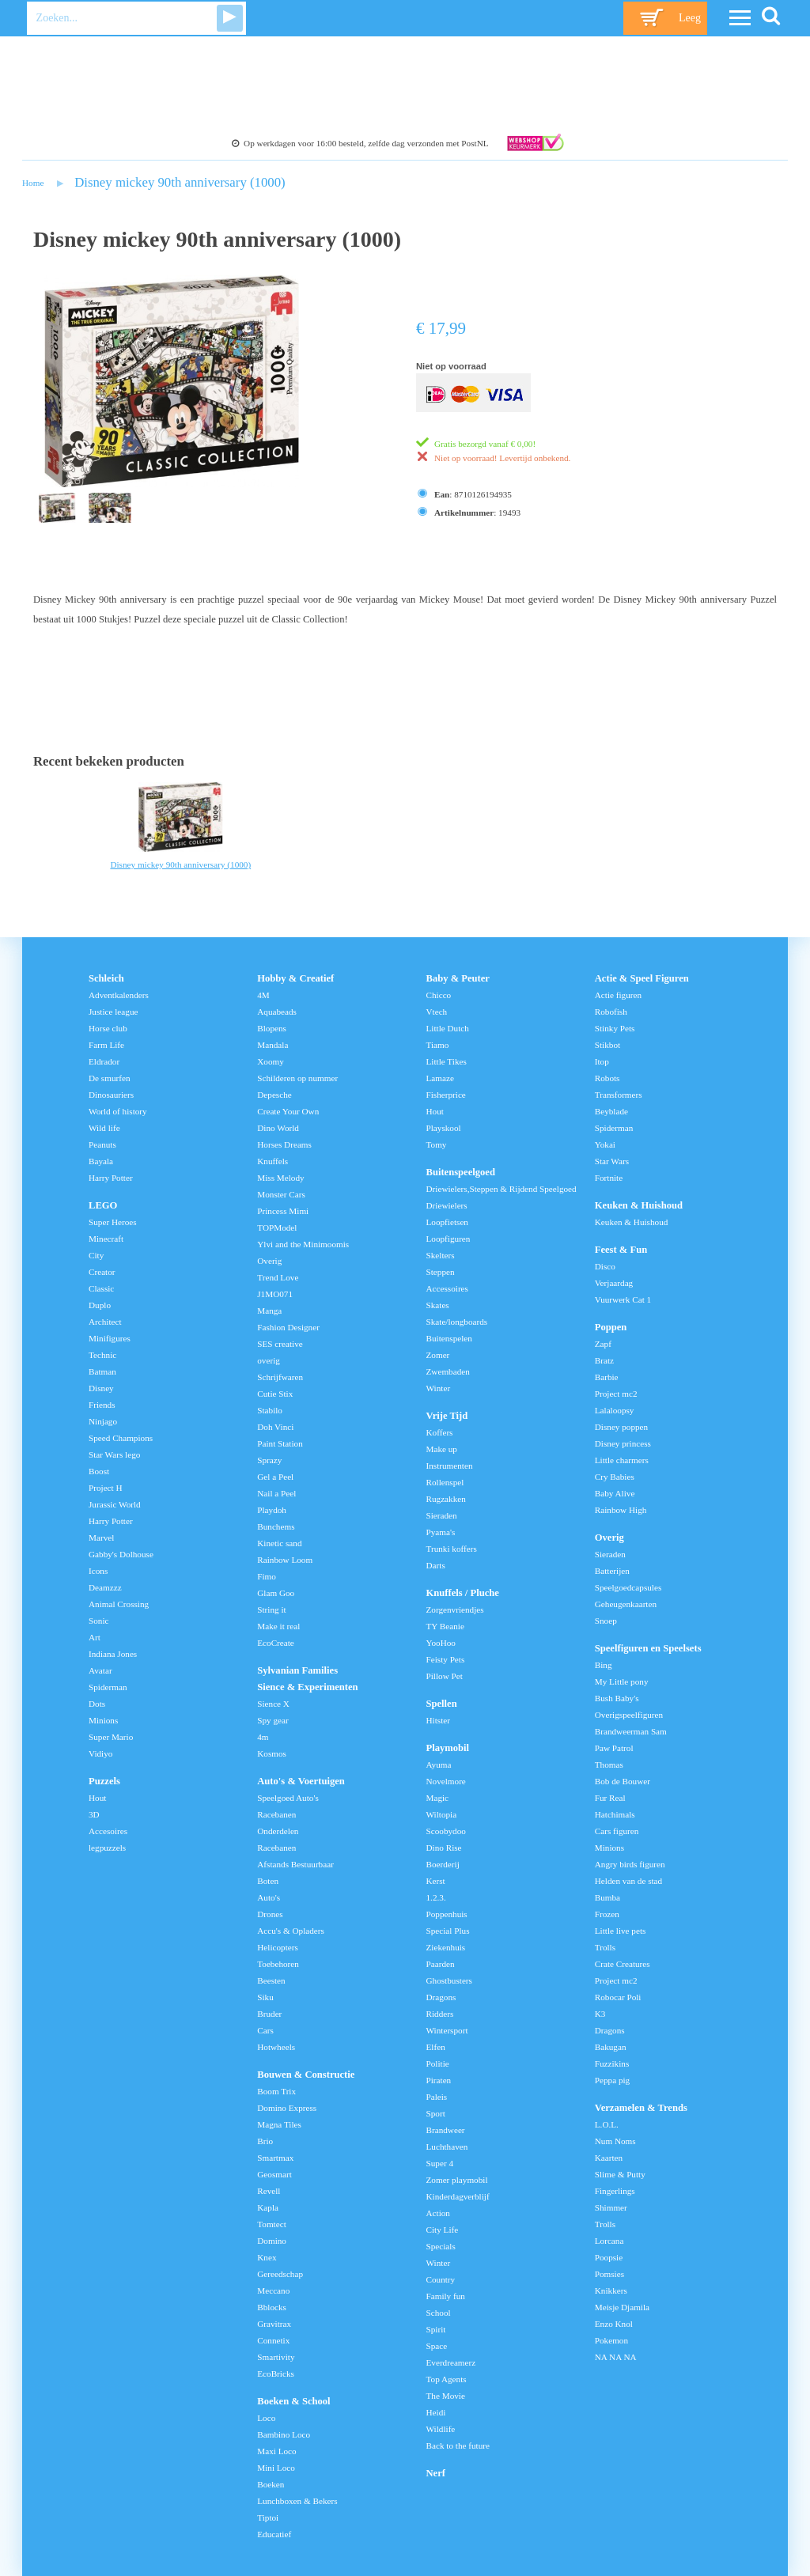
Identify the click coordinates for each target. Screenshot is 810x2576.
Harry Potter (111, 1177)
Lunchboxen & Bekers (297, 2501)
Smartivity (275, 2357)
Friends (102, 1404)
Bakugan (610, 2047)
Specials (441, 2246)
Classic (101, 1288)
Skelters (440, 1255)
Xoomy (270, 1061)
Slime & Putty (620, 2174)
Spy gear (272, 1720)
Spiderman (108, 1687)
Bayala (101, 1161)
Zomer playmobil (457, 2179)
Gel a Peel (275, 1476)
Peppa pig (612, 2080)
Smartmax (275, 2157)
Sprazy (269, 1460)
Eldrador (104, 1061)
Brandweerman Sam (631, 1731)
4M (263, 995)
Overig (269, 1260)
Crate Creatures (622, 1964)
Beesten (271, 1980)
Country (441, 2279)
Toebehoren (278, 1964)
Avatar (100, 1670)
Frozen (607, 1914)
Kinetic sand (279, 1543)
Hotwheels (276, 2047)
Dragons (441, 1997)
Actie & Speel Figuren (642, 978)
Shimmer (611, 2207)
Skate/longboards (457, 1321)
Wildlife (441, 2429)
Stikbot (607, 1045)
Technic (102, 1355)
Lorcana (609, 2240)
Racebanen (276, 1814)
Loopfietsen (447, 1222)
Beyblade (611, 1111)
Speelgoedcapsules (628, 1587)
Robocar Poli (618, 1997)
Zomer (438, 1355)
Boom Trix (276, 2091)
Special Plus (448, 1930)
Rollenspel (445, 1482)
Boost (99, 1471)
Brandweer (445, 2130)
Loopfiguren (448, 1238)
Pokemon (611, 2340)
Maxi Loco (276, 2451)
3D (94, 1814)
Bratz (604, 1360)
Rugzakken (446, 1499)
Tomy (436, 1144)
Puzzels (104, 1781)
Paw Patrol (614, 1748)
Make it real (278, 1626)
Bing (603, 1665)
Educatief (274, 2534)
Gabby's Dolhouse (121, 1554)
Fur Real (610, 1797)
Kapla (267, 2207)
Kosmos (271, 1753)
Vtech (437, 1011)
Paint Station (280, 1443)
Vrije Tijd (447, 1415)
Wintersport (447, 2030)
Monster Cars (281, 1194)
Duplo (100, 1305)
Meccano (273, 2290)
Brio (265, 2141)
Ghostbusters (449, 1980)
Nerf (435, 2473)
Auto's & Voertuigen (301, 1781)
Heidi (436, 2412)
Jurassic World (115, 1504)
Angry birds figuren (630, 1864)
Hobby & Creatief (295, 978)
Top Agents (446, 2379)
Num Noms (615, 2141)
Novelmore (446, 1781)
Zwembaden (448, 1371)
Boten (267, 1881)
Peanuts (102, 1144)
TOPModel (277, 1227)
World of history (118, 1111)
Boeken (270, 2484)
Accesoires (108, 1831)
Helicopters (277, 1947)
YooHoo (441, 1642)
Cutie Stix (275, 1393)
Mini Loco (276, 2467)
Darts (435, 1565)
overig (268, 1360)
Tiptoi (267, 2517)
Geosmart (274, 2174)
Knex (266, 2257)
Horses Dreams (284, 1144)
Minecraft (106, 1238)
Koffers (439, 1432)
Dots (97, 1703)
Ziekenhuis (446, 1947)
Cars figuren (617, 1831)
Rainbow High (621, 1510)
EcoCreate (275, 1642)
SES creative (279, 1344)
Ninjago (103, 1421)
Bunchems (275, 1526)
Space (437, 2346)
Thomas (609, 1764)
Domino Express (286, 2108)
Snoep (606, 1620)
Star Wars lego (114, 1454)
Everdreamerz (451, 2362)
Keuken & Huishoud (639, 1205)
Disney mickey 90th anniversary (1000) (180, 182)
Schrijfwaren (280, 1377)
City (96, 1255)
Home (33, 182)
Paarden (440, 1964)
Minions (103, 1720)
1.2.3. (436, 1897)
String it (271, 1609)
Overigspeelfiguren (629, 1714)
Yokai (605, 1144)
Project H (106, 1487)
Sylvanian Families (297, 1670)
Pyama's (441, 1532)
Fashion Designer (288, 1327)
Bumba (607, 1897)
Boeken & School (293, 2401)
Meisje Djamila (622, 2307)
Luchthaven (447, 2146)
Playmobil (448, 1747)
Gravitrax (274, 2323)
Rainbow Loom (284, 1559)
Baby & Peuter (458, 978)
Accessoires (447, 1288)
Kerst (435, 1881)
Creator (102, 1272)
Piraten (439, 2080)
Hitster (438, 1720)
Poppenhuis (446, 1914)
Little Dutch (447, 1028)
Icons (98, 1570)
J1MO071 (275, 1294)
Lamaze (440, 1078)
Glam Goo (275, 1593)
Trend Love (277, 1277)
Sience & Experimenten (307, 1687)
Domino (271, 2240)
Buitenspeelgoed (460, 1172)
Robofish (611, 1011)
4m (262, 1737)
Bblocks (271, 2307)
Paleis (437, 2096)
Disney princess (623, 1443)
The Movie (445, 2395)
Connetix (273, 2340)
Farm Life (106, 1045)
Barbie (607, 1377)
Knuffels (272, 1161)
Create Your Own (288, 1111)
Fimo (266, 1576)
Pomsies (609, 2274)
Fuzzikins (612, 2063)
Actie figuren (618, 995)
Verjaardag (614, 1283)
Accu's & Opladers (290, 1930)
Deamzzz (105, 1587)
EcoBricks (275, 2373)
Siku (265, 1997)
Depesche (274, 1094)
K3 (600, 2013)
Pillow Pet (444, 1676)
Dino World (278, 1128)
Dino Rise (444, 1847)
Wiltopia (441, 1814)
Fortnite (609, 1177)
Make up (441, 1449)
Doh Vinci (275, 1427)
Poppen (611, 1327)
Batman (102, 1371)
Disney (101, 1388)
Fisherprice (446, 1094)
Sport (435, 2113)
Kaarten (609, 2157)
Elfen (435, 2047)
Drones (269, 1914)
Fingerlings (615, 2191)
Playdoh (271, 1510)
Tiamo (437, 1045)
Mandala (272, 1045)
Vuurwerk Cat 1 (623, 1299)
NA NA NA (616, 2357)
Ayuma (439, 1764)
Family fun (445, 2296)
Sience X (273, 1703)
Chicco (439, 995)
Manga (269, 1310)
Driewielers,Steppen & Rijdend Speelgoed (501, 1188)
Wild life (104, 1128)
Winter (438, 1388)
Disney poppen (621, 1427)
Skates (437, 1305)
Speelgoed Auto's (288, 1797)
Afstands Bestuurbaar (295, 1864)
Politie (437, 2063)
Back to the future (458, 2445)
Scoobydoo (446, 1831)
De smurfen (110, 1078)
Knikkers (611, 2290)
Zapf (603, 1344)
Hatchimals (615, 1814)
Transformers (618, 1094)
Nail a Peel (276, 1493)
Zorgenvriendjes (455, 1609)
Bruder (269, 2013)
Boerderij (443, 1864)
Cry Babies (614, 1476)
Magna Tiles (279, 2124)
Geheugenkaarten (626, 1604)
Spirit (436, 2329)
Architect (105, 1321)
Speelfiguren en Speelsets (648, 1648)
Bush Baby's (617, 1698)
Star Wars (612, 1161)
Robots (607, 1078)
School (438, 2312)
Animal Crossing (119, 1604)
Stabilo (269, 1410)
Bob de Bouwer (622, 1781)
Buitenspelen (449, 1338)
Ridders (440, 2013)
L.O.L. (607, 2124)
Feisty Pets (445, 1659)
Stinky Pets (615, 1028)
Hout (97, 1797)
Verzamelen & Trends (641, 2107)
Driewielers (446, 1205)
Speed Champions (121, 1438)
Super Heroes (113, 1222)
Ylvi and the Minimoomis (303, 1244)
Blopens (271, 1028)
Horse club (108, 1028)
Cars (265, 2030)
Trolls (605, 1947)
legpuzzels (107, 1847)
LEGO (103, 1205)
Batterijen (612, 1570)
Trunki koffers (451, 1548)
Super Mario (111, 1737)
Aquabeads (277, 1011)
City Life (442, 2229)
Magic (437, 1797)
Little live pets (620, 1930)
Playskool (443, 1128)
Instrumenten (449, 1465)
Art (94, 1637)
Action (438, 2213)
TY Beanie (445, 1626)
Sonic (98, 1620)
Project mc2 (616, 1393)
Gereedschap (280, 2274)
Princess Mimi (282, 1211)
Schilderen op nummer (297, 1078)
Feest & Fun (621, 1249)
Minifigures (110, 1338)
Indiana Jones (113, 1654)
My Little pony (622, 1681)
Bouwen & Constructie (305, 2074)
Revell (268, 2191)
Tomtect (271, 2224)
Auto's (268, 1897)
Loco (266, 2418)
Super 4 (440, 2163)
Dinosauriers (111, 1094)
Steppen (440, 1272)
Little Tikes (446, 1061)
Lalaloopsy (614, 1410)
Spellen (441, 1703)
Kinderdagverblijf (458, 2196)
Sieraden (441, 1515)
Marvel (101, 1537)
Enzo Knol (614, 2323)
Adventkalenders (119, 995)
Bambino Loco (283, 2434)
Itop (602, 1061)
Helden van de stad (628, 1881)
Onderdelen (277, 1831)
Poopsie (609, 2257)
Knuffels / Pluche (462, 1592)
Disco (605, 1266)
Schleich (106, 978)
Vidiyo (100, 1753)
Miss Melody (280, 1177)
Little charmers (622, 1460)
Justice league (113, 1011)
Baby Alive (615, 1493)
